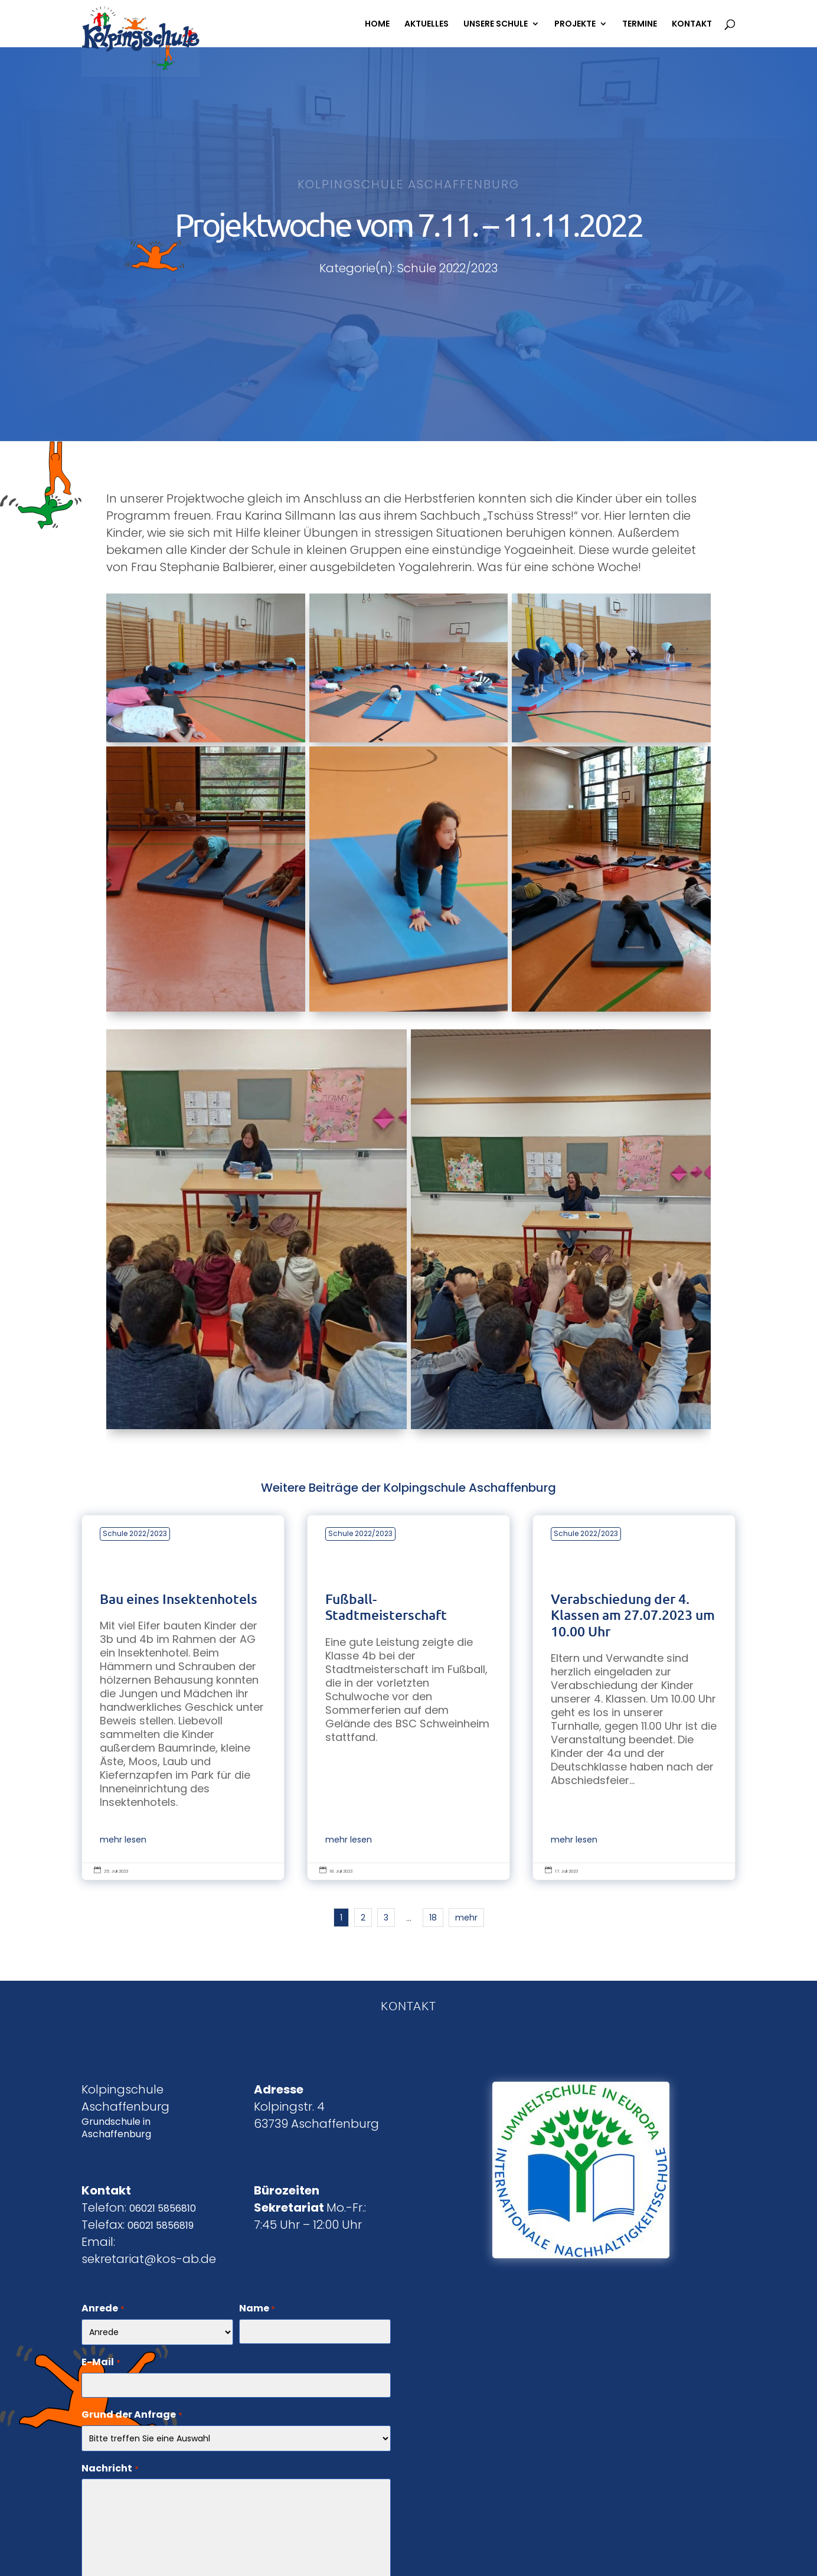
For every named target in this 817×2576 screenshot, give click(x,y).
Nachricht (109, 2469)
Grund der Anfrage (131, 2415)
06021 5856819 (161, 2225)
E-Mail (100, 2362)
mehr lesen (123, 1840)
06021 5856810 (162, 2208)
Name (257, 2309)
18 (433, 1917)
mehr (466, 1917)
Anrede (102, 2309)
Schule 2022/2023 (135, 1533)
